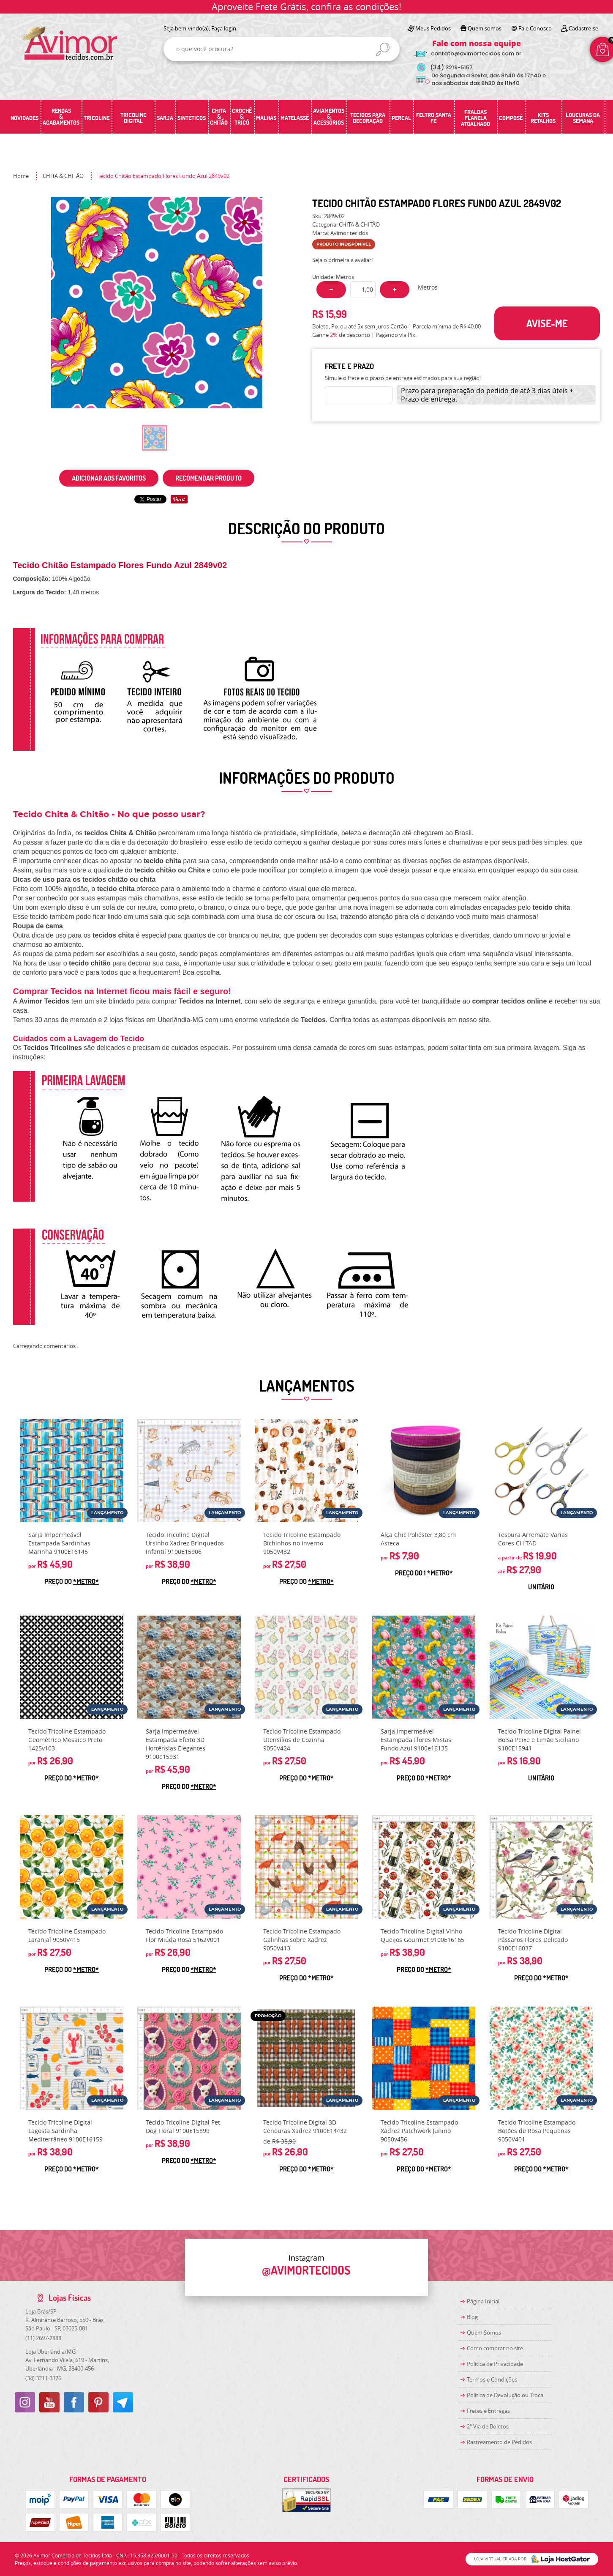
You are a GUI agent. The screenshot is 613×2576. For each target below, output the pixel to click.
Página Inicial (483, 2301)
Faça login (223, 28)
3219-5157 (451, 67)
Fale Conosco (535, 28)
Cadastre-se (583, 28)
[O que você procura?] (382, 49)
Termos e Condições (492, 2379)
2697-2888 (43, 2338)
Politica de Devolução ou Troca (505, 2395)
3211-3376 (43, 2378)
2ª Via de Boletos (488, 2426)
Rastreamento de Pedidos (499, 2442)
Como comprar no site (495, 2348)
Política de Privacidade (495, 2364)
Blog (472, 2317)
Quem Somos (484, 2332)
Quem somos (484, 28)
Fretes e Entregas (488, 2411)
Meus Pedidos (433, 28)
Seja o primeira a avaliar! (342, 260)
